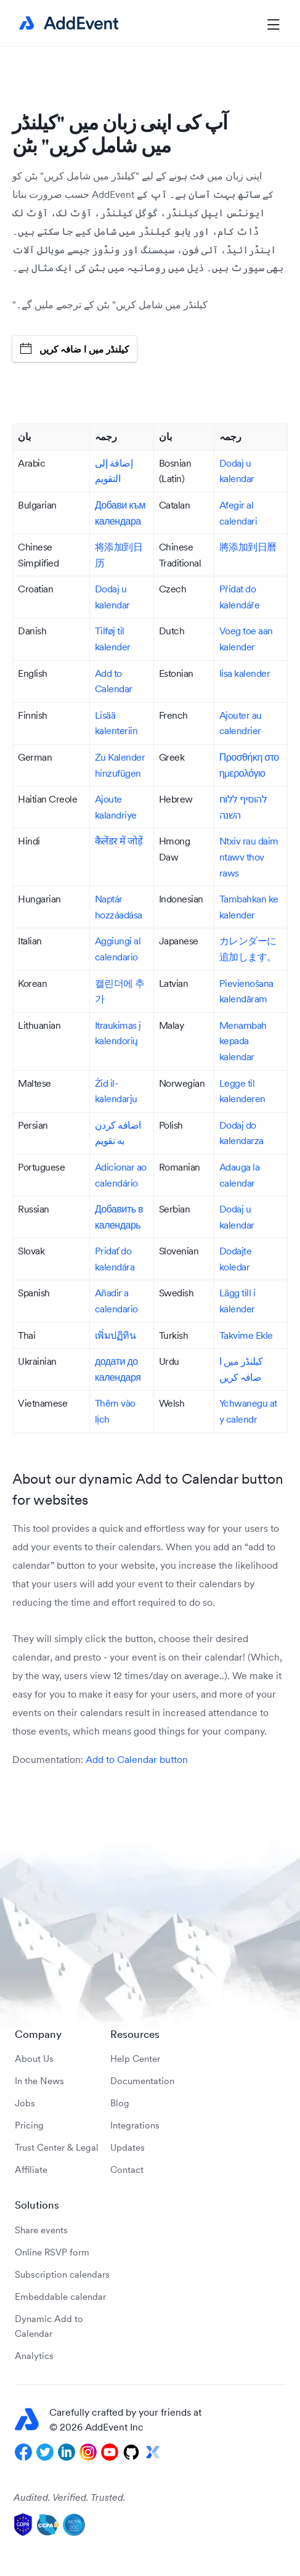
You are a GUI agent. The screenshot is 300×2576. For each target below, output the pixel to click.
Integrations (135, 2125)
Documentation (142, 2081)
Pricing (29, 2125)
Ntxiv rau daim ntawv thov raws (248, 856)
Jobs (25, 2103)
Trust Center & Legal (57, 2147)
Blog (119, 2103)
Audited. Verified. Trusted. (70, 2497)
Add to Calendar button (137, 1759)
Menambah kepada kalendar (243, 1041)
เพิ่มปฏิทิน (115, 1335)
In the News (39, 2081)
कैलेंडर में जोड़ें (119, 841)
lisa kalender (244, 673)
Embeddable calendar (60, 2296)
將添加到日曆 (248, 547)
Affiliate (31, 2169)
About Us (34, 2058)
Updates (127, 2147)
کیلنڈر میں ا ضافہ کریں (74, 349)
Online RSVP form (52, 2252)
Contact (127, 2169)
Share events (41, 2230)
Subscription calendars (62, 2274)
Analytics (34, 2355)
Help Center (135, 2058)
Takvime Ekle (246, 1335)
